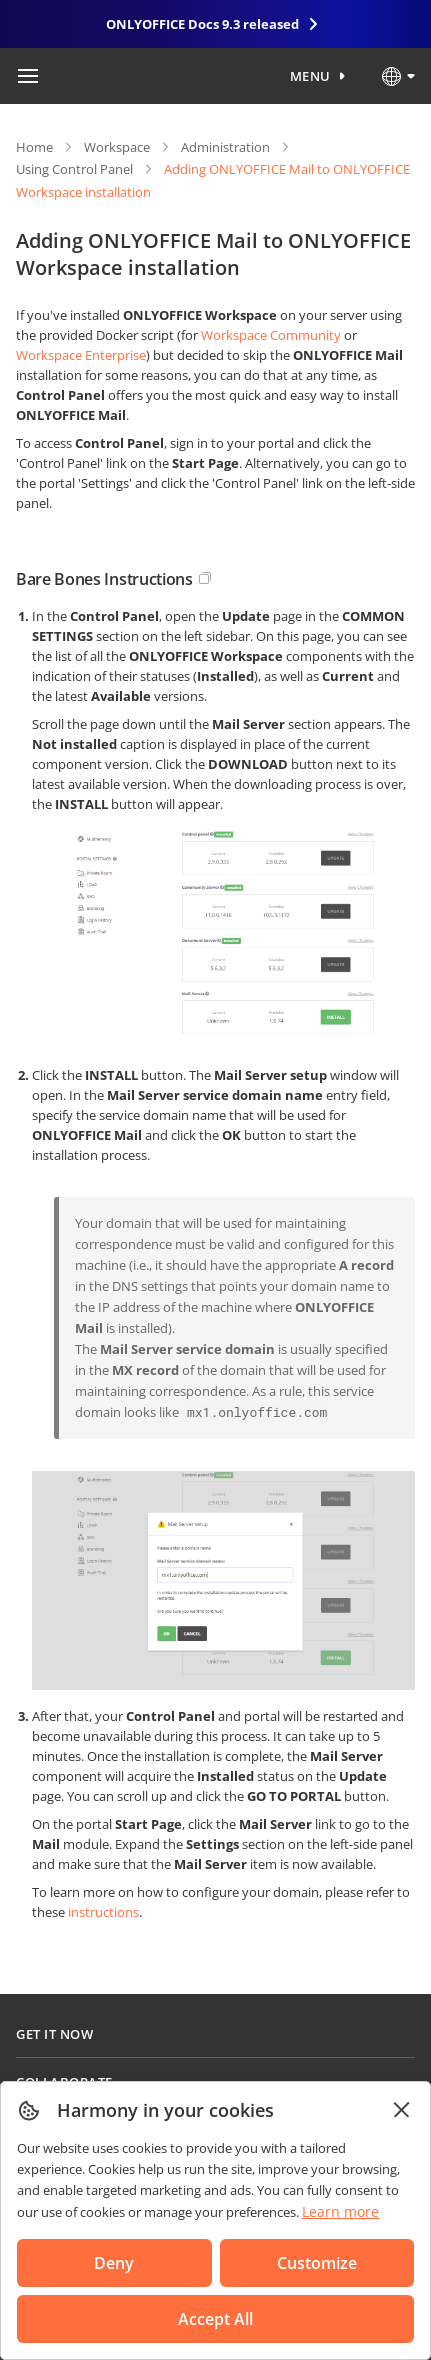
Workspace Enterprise (81, 355)
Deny (114, 2263)
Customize (317, 2263)
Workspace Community (271, 335)
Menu (310, 76)
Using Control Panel (74, 169)
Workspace (117, 147)
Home (34, 147)
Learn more (340, 2211)
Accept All (215, 2319)
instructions (103, 1912)
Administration (225, 147)
